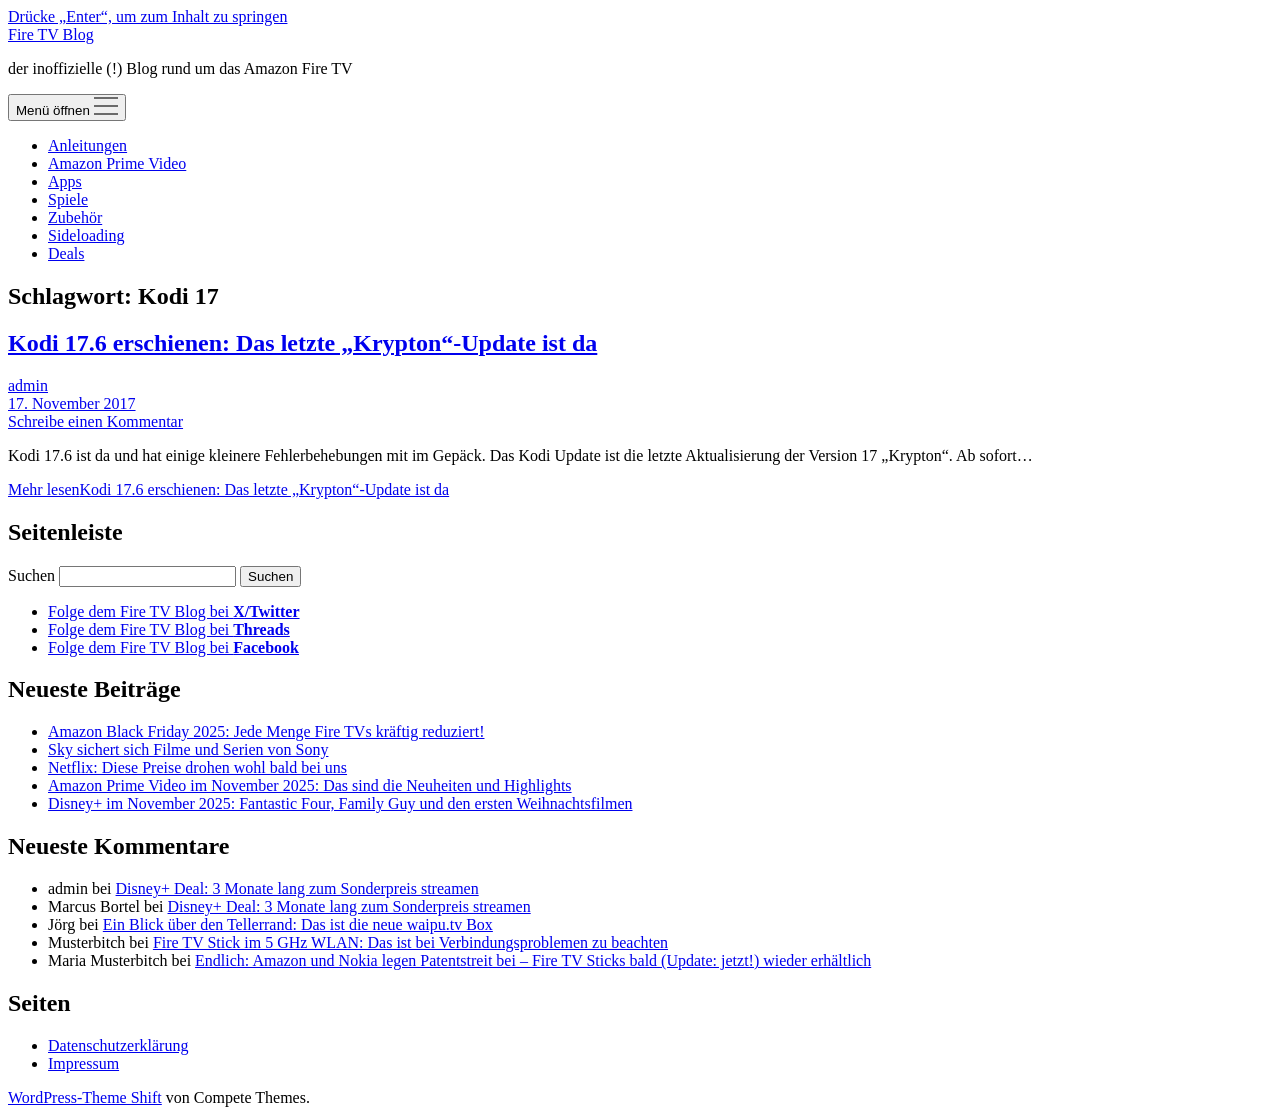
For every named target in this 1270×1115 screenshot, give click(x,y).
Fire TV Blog (51, 34)
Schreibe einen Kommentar (95, 421)
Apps (65, 181)
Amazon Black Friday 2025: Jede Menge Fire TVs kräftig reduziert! (266, 731)
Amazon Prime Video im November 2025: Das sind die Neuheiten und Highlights (310, 785)
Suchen (31, 575)
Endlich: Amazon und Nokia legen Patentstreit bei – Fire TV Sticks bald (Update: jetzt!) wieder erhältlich (533, 960)
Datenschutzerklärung (118, 1045)
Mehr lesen (228, 489)
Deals (66, 253)
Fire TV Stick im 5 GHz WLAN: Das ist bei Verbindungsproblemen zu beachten (410, 942)
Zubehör (75, 217)
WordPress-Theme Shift (85, 1097)
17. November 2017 (72, 403)
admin (28, 385)
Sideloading (86, 235)
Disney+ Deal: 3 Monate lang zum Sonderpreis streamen (297, 888)
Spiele (68, 199)
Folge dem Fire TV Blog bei (174, 611)
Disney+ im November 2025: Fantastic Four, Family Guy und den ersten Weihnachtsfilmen (340, 803)
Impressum (83, 1063)
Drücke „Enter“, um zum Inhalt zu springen (147, 16)
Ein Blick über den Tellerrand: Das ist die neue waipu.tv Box (298, 924)
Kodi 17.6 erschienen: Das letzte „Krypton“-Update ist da (302, 343)
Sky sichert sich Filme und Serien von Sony (188, 749)
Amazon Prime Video (117, 163)
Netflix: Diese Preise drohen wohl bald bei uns (197, 767)
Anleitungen (87, 145)
